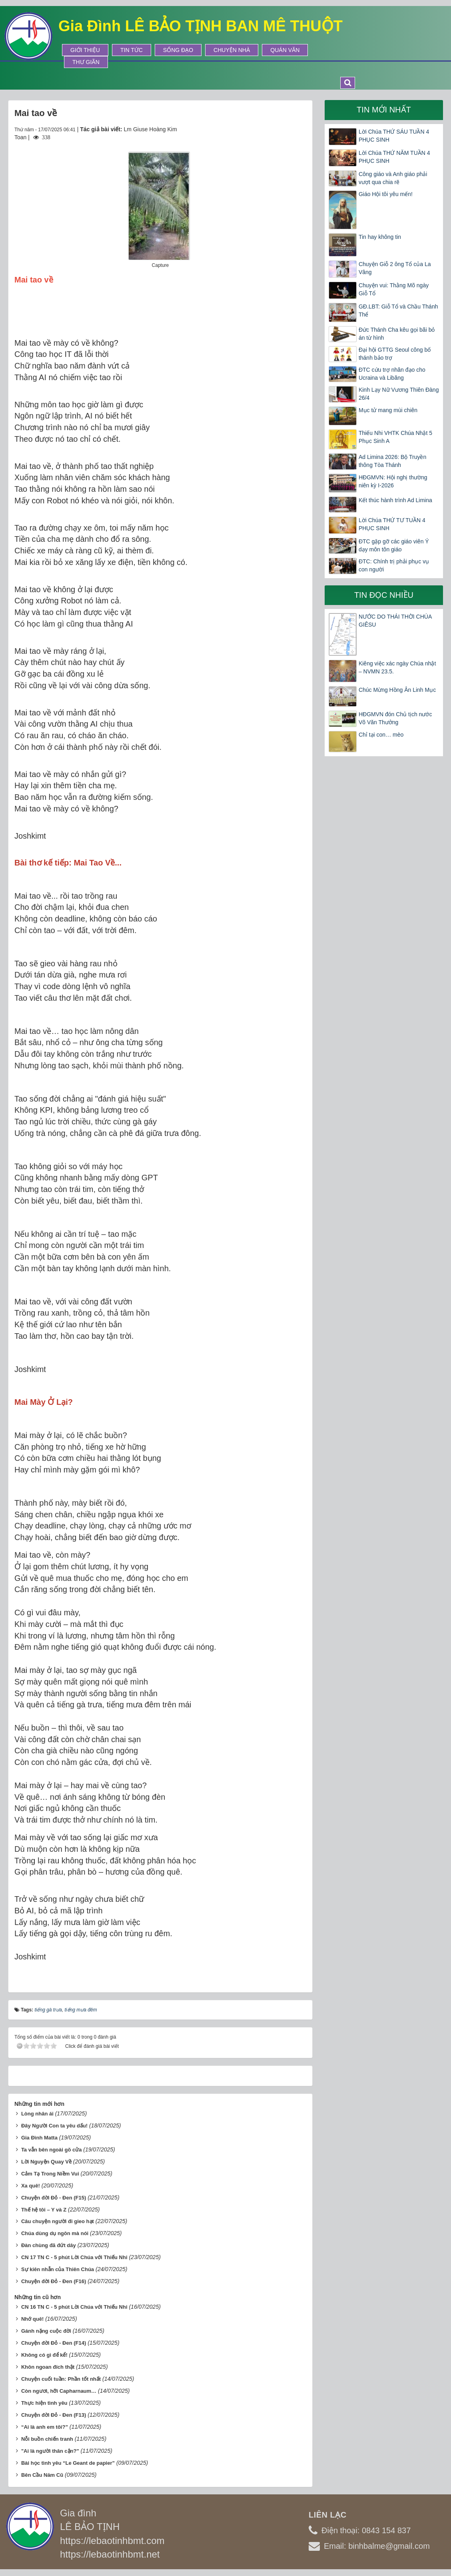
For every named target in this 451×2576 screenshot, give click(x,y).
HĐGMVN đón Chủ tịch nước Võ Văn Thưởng (395, 718)
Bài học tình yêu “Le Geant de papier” (68, 2463)
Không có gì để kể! (44, 2355)
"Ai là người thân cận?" (50, 2451)
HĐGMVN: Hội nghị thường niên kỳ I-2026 (393, 481)
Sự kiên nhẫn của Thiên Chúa (57, 2269)
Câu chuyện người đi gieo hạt (57, 2221)
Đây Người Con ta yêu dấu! (54, 2126)
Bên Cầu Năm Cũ (42, 2475)
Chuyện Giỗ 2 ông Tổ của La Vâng (395, 268)
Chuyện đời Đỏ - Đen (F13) (53, 2415)
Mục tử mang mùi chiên (388, 410)
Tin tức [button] (131, 50)
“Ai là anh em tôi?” (44, 2427)
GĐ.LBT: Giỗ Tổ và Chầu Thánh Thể (398, 310)
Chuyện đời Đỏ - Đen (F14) (53, 2343)
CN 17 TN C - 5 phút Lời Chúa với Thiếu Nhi (74, 2257)
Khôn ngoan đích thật (47, 2367)
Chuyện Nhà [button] (232, 50)
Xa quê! (30, 2186)
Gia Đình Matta (39, 2138)
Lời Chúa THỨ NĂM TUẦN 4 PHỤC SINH (394, 157)
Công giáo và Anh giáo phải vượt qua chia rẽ (393, 178)
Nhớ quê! (32, 2319)
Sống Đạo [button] (178, 50)
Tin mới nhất (384, 109)
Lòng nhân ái (37, 2114)
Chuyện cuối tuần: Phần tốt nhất (61, 2379)
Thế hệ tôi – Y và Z (43, 2210)
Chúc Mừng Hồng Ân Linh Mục (397, 690)
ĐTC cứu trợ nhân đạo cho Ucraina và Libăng (392, 374)
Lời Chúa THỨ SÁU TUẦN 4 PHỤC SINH (394, 135)
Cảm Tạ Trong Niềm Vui (50, 2174)
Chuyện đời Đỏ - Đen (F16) (53, 2281)
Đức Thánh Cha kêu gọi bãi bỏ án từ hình (397, 334)
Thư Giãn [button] (86, 62)
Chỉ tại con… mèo (381, 734)
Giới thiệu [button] (85, 50)
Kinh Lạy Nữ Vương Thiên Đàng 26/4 (399, 394)
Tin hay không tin (380, 237)
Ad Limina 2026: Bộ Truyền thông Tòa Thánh (392, 461)
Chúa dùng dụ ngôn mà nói (54, 2233)
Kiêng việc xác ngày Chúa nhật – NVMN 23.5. (397, 667)
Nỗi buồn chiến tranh (47, 2439)
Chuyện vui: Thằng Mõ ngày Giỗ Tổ (394, 289)
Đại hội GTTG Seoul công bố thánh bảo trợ (395, 354)
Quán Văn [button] (284, 50)
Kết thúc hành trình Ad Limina (395, 500)
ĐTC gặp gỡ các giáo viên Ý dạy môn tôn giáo (394, 545)
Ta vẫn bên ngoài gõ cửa (51, 2150)
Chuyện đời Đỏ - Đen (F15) (53, 2198)
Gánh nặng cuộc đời (46, 2331)
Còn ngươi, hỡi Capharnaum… (58, 2391)
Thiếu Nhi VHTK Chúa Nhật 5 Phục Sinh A (395, 437)
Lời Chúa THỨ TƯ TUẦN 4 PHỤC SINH (392, 524)
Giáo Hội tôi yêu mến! (386, 194)
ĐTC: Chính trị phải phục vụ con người (394, 565)
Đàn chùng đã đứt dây (48, 2245)
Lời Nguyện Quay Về (46, 2162)
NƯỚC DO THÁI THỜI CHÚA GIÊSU (395, 620)
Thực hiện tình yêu (44, 2403)
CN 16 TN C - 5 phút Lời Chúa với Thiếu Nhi (74, 2307)
